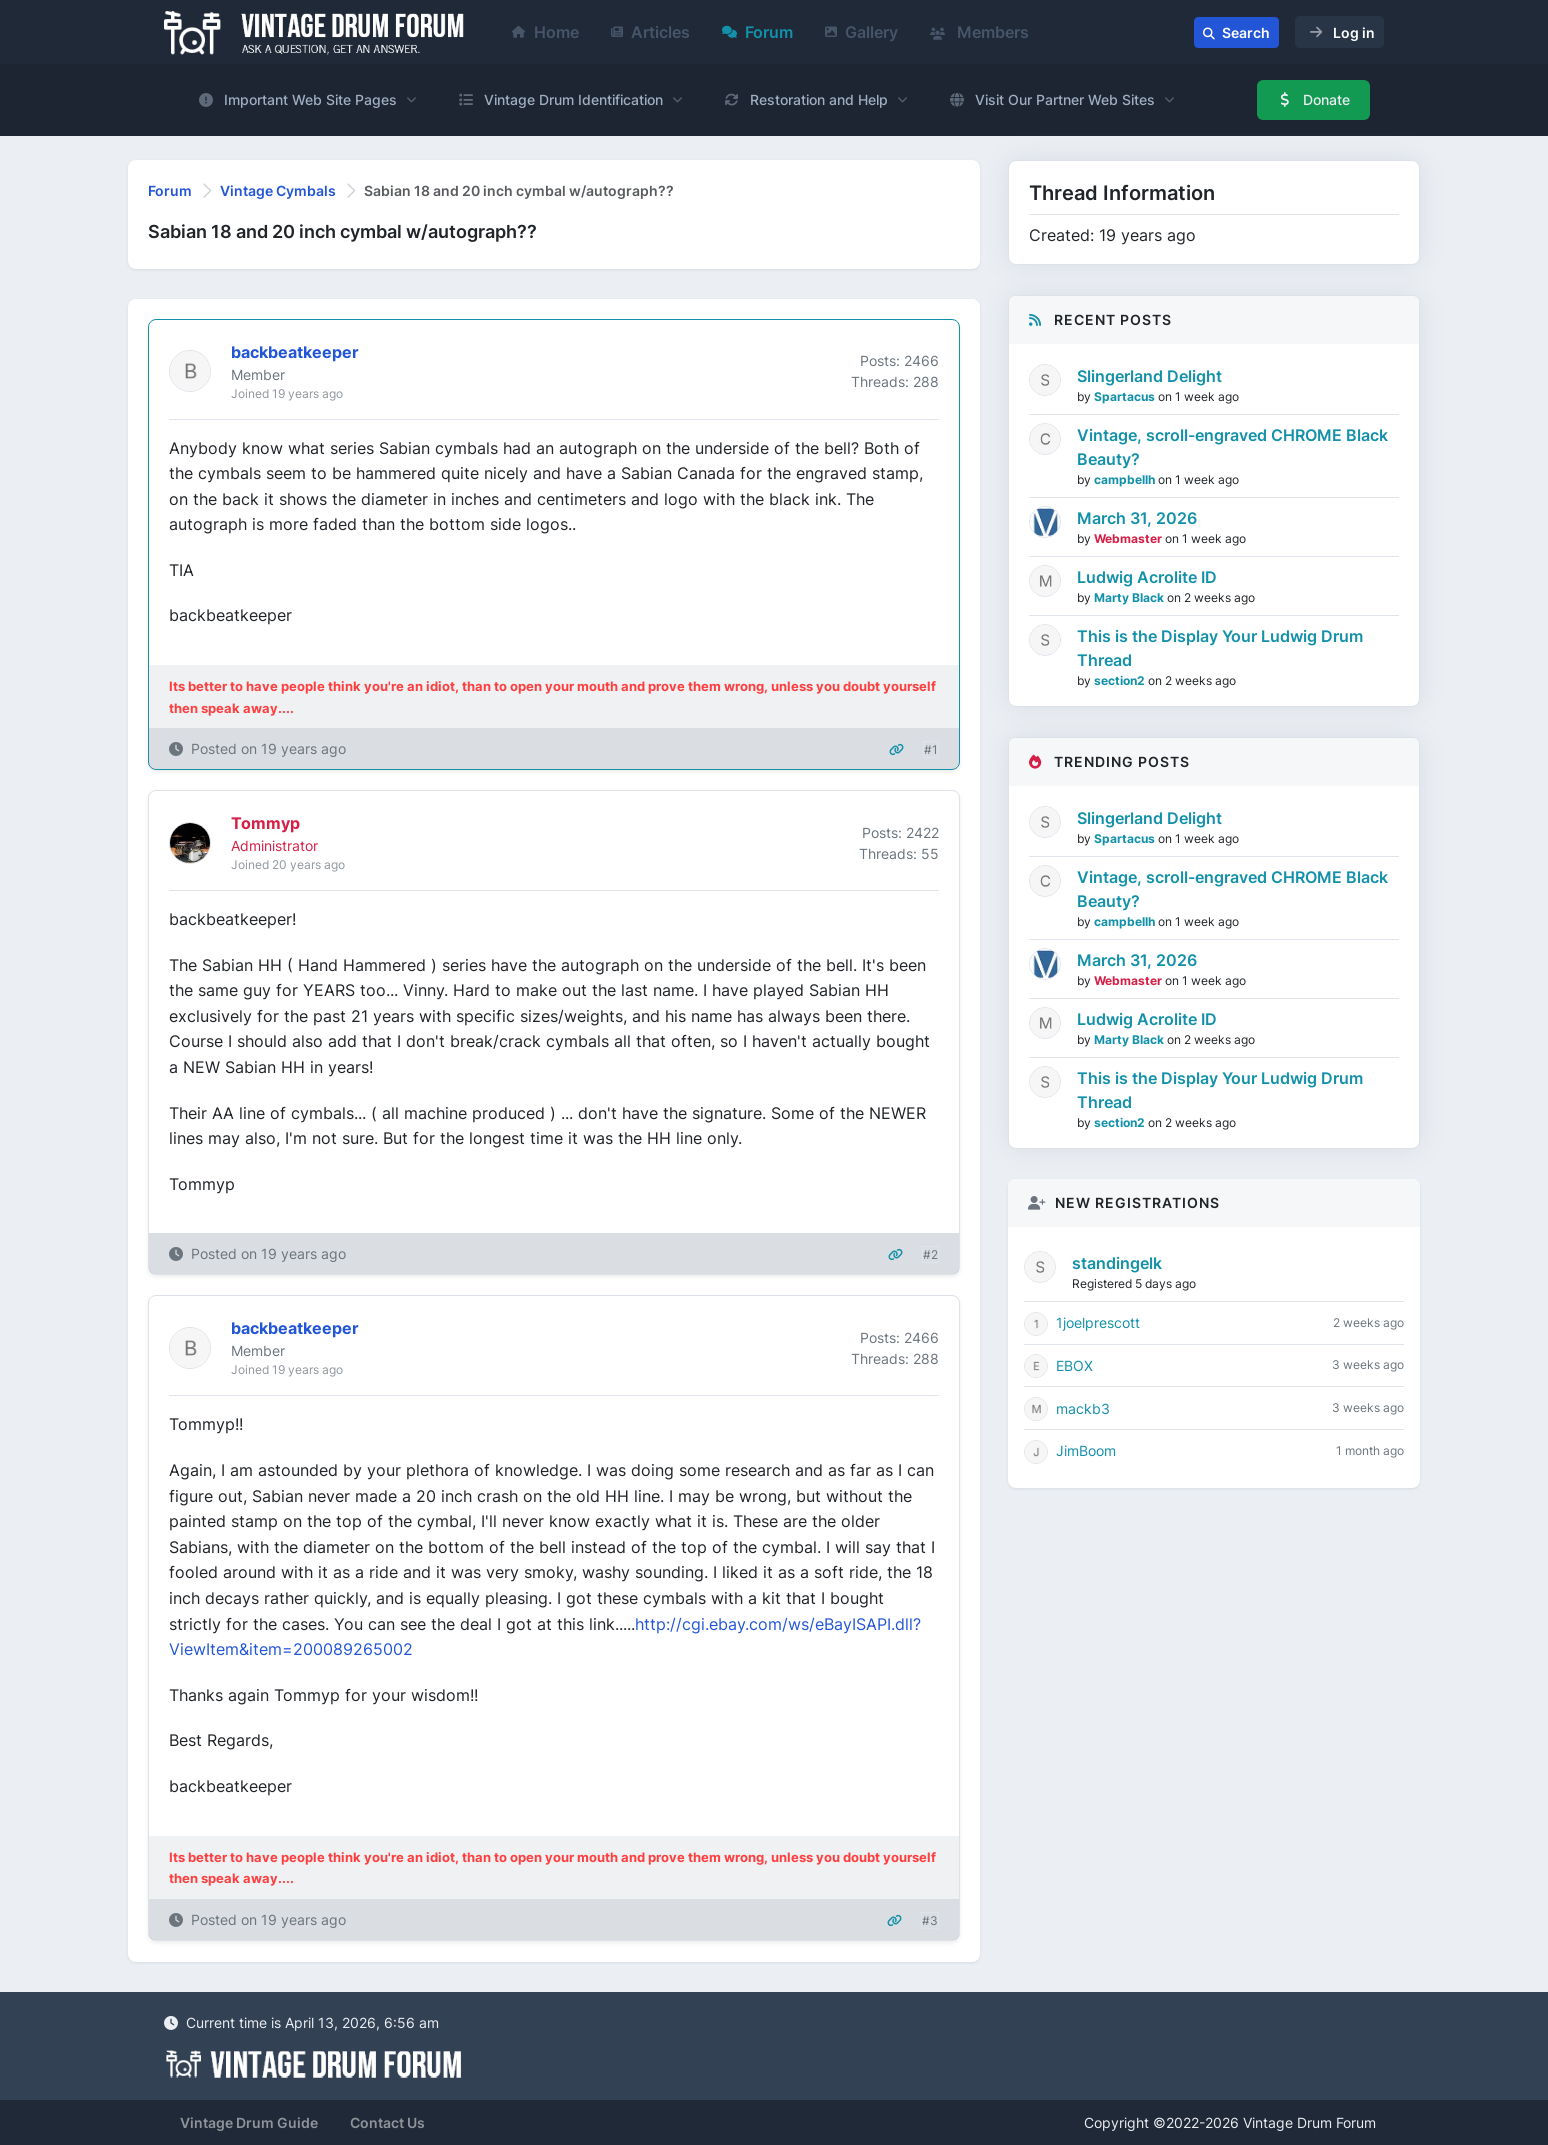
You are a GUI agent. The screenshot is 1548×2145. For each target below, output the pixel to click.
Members (979, 32)
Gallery (861, 32)
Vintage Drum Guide (249, 2122)
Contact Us (387, 2122)
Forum (757, 32)
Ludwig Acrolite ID (1147, 577)
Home (545, 32)
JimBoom (1086, 1450)
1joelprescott (1098, 1322)
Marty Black (1130, 597)
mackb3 (1083, 1408)
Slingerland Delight (1149, 376)
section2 (1121, 680)
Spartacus (1126, 396)
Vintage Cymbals (278, 190)
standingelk (1117, 1263)
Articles (650, 32)
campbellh (1126, 479)
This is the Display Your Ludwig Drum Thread (1220, 648)
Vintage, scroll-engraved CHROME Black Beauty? (1232, 447)
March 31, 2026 (1137, 518)
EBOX (1074, 1365)
